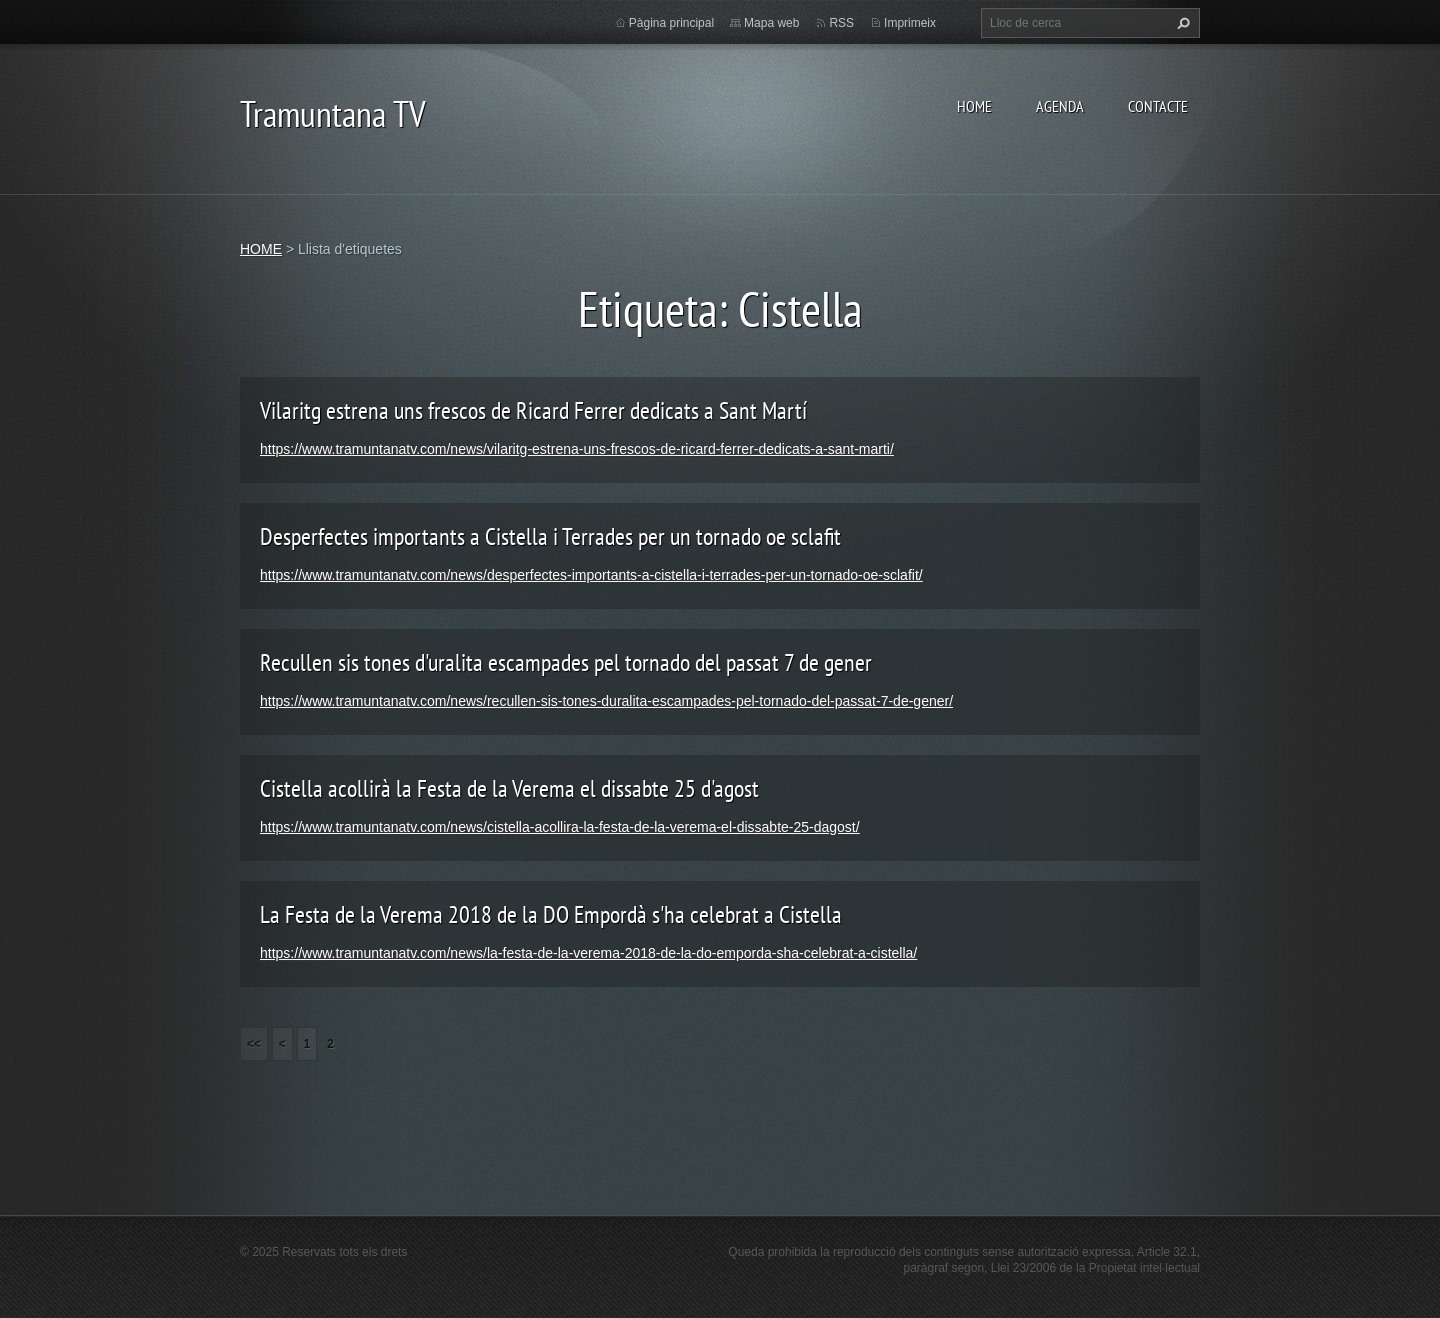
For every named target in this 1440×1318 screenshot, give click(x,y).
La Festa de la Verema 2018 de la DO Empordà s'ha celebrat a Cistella (551, 914)
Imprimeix (910, 23)
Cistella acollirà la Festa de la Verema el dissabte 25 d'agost (509, 788)
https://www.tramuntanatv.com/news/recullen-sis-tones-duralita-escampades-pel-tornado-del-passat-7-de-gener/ (606, 701)
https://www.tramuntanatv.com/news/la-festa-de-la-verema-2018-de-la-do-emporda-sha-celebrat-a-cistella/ (588, 953)
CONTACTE (1158, 106)
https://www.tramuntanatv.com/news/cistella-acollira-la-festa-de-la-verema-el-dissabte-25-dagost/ (560, 827)
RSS (841, 23)
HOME (974, 106)
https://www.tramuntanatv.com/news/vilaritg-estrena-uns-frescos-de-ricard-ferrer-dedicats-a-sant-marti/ (577, 449)
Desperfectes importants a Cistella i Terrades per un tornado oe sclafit (550, 536)
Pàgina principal (671, 23)
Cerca (1181, 23)
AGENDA (1060, 106)
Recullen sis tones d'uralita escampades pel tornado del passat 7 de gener (566, 662)
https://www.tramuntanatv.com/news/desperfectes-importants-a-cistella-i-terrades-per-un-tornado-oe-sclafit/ (591, 575)
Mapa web (771, 23)
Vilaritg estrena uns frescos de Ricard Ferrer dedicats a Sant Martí (533, 410)
